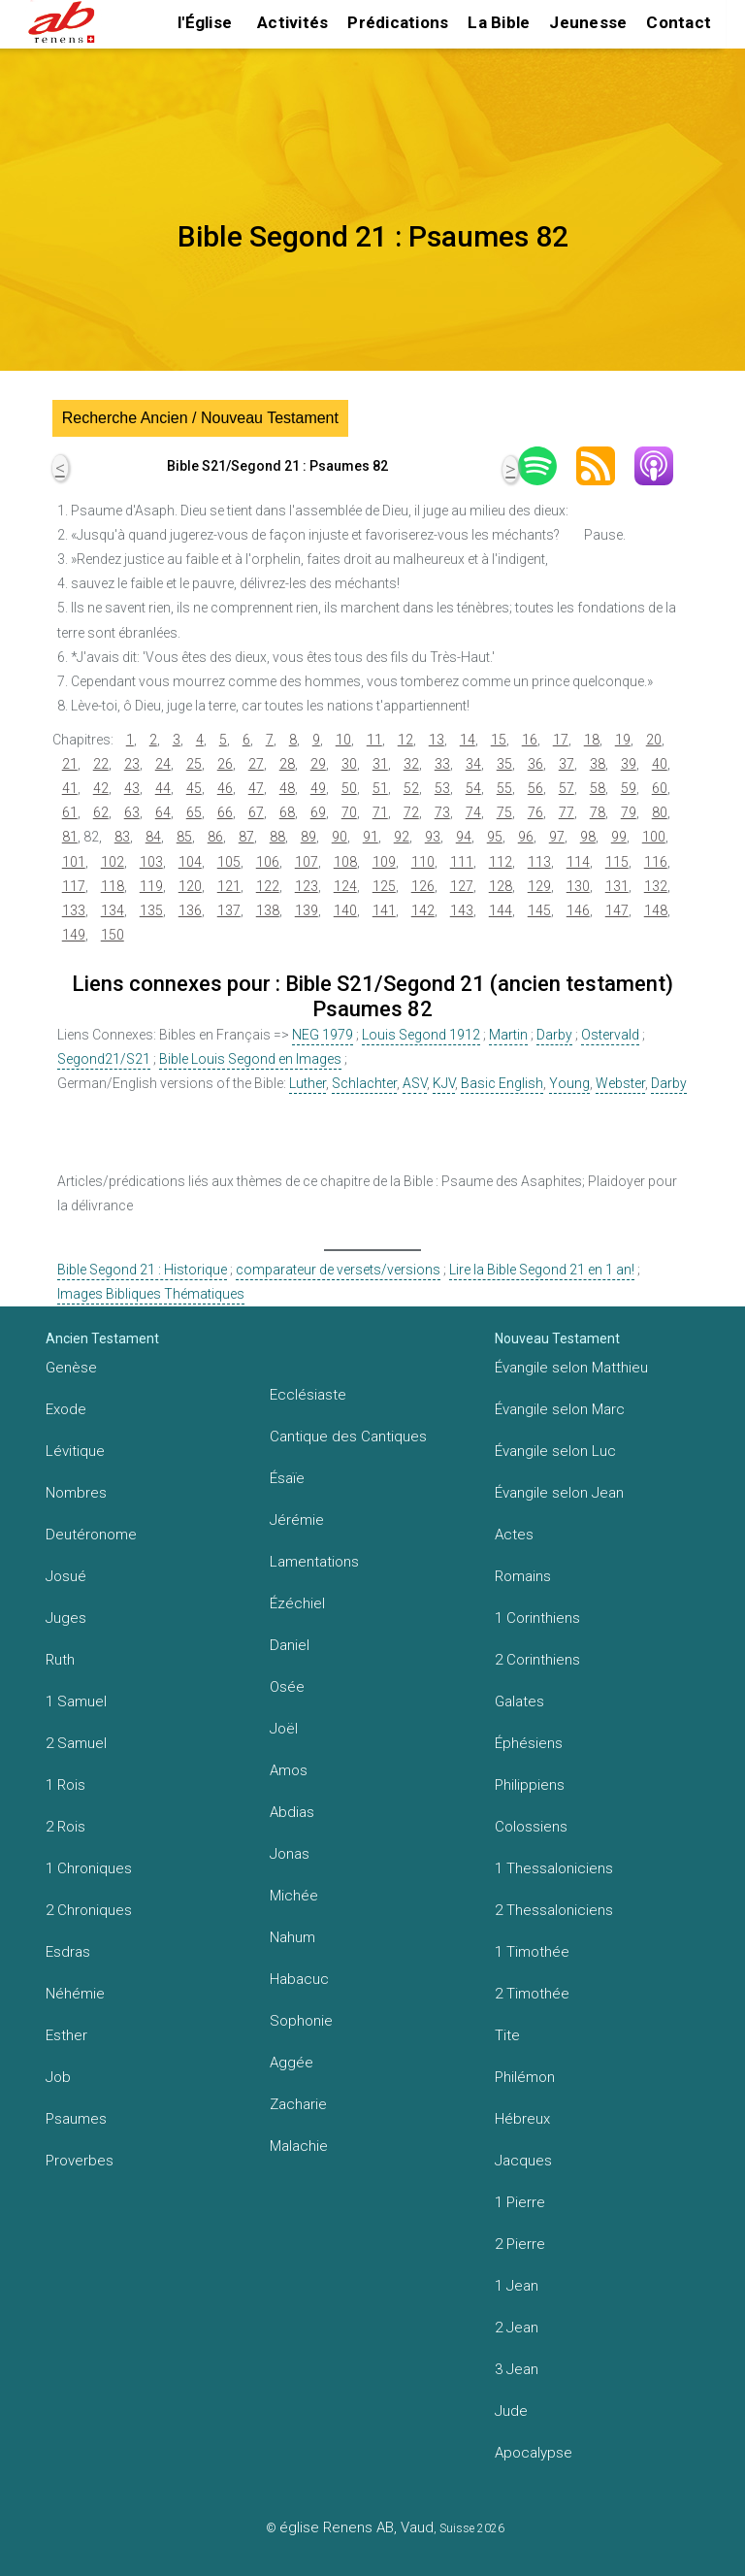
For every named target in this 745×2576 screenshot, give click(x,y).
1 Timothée (532, 1952)
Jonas (289, 1854)
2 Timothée (532, 1993)
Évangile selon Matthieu (571, 1367)
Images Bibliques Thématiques (150, 1294)
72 (411, 812)
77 (566, 812)
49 (318, 788)
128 (500, 886)
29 (318, 764)
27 (256, 764)
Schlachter (364, 1083)
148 (655, 910)
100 (653, 836)
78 (597, 812)
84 (153, 836)
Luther (307, 1083)
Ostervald (610, 1034)
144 (500, 910)
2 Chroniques (89, 1910)
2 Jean (516, 2327)
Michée (294, 1895)
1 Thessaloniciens (554, 1868)
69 (318, 812)
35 (504, 764)
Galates (519, 1701)
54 (473, 788)
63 (132, 812)
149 (73, 934)
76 (535, 812)
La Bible (499, 22)
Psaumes (76, 2119)
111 (461, 862)
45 (194, 788)
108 (345, 862)
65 (194, 812)
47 (256, 788)
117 (73, 886)
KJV (444, 1083)
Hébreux (522, 2119)
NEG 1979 (322, 1034)
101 (73, 862)
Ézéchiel (297, 1603)
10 (343, 739)
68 (287, 812)
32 (411, 764)
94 (463, 836)
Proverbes (79, 2160)
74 (473, 812)
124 (345, 886)
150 (112, 934)
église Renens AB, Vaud (356, 2527)
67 (256, 812)
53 (442, 788)
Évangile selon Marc (560, 1409)
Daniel (289, 1645)
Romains (523, 1576)
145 (539, 910)
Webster (620, 1083)
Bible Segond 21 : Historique (142, 1269)
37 (566, 764)
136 (190, 910)
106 (267, 862)
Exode (66, 1409)
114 (578, 862)
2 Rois (65, 1826)
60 (659, 788)
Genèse (71, 1367)
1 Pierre (520, 2202)
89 (308, 836)
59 (628, 788)
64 (163, 812)
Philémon (525, 2077)
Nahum (292, 1937)
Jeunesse (588, 22)
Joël (284, 1728)
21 (70, 764)
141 (384, 910)
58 (597, 788)
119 (151, 886)
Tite (507, 2035)
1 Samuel (76, 1701)
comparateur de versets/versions (338, 1269)
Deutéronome (91, 1534)
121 (229, 886)
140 (345, 910)
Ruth (60, 1659)
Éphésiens (529, 1743)
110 (423, 862)
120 (190, 886)
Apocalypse (533, 2452)
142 (423, 910)
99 (619, 836)
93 (432, 836)
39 (628, 764)
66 (225, 812)
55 (504, 788)
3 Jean (516, 2369)
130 (578, 886)
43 (132, 788)
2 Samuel (76, 1743)
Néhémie (75, 1993)
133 (73, 910)
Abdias (292, 1812)
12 (405, 739)
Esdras (68, 1952)
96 (526, 836)
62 (101, 812)
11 (374, 739)
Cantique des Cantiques (348, 1436)
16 (529, 739)
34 (473, 764)
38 (597, 764)
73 (442, 812)
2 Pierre (520, 2244)
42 (101, 788)
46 (225, 788)
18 (591, 739)
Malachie (299, 2146)
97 (557, 836)
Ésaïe (287, 1478)
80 (659, 812)
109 (384, 862)
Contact (678, 22)
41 (70, 788)
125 (384, 886)
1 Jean (516, 2286)
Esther (66, 2035)
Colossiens (531, 1826)
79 (628, 812)
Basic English (502, 1083)
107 (306, 862)
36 (535, 764)
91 (370, 836)
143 (461, 910)
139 (306, 910)
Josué (66, 1576)
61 (70, 812)
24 (163, 764)
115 (617, 862)
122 (267, 886)
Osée (287, 1687)
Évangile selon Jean (559, 1493)
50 (349, 788)
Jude (511, 2411)
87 (246, 836)
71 (380, 812)
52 (411, 788)
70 (349, 812)
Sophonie (301, 2021)
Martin (508, 1034)
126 (423, 886)
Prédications (397, 22)
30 (349, 764)
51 (380, 788)
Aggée (291, 2062)
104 (190, 862)
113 (539, 862)
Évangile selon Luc (555, 1451)
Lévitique (75, 1451)
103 (151, 862)
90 (339, 836)
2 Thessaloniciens (554, 1910)
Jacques (523, 2160)
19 (623, 739)
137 (229, 910)
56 (535, 788)
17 (560, 739)
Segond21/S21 (103, 1059)
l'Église (205, 22)
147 (617, 910)
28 (287, 764)
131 (617, 886)
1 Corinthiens (537, 1618)
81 (70, 836)
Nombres (76, 1493)
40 (659, 764)
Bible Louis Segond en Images (250, 1059)
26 (225, 764)
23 (132, 764)
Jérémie (297, 1520)
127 (461, 886)
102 (112, 862)
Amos (289, 1770)
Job (58, 2077)
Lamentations (314, 1561)
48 (287, 788)
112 (500, 862)
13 (436, 739)
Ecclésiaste (308, 1395)
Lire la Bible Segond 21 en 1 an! (541, 1269)
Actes (514, 1534)
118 (112, 886)
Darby (554, 1034)
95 (494, 836)
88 (277, 836)
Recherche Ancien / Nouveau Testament (200, 418)
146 (578, 910)
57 (566, 788)
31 (380, 764)
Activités (292, 22)
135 (151, 910)
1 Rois (65, 1785)
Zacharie (298, 2104)
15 (498, 739)
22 (101, 764)
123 (306, 886)
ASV (415, 1083)
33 (442, 764)
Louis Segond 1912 (421, 1034)
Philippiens (530, 1785)
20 (654, 739)
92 (401, 836)
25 (194, 764)
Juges (66, 1618)
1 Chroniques (89, 1868)
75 (504, 812)
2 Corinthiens (537, 1659)
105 (229, 862)
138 (267, 910)
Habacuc (299, 1979)
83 (122, 836)
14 (467, 739)
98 (588, 836)
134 (112, 910)
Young (569, 1083)
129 (539, 886)
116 (655, 862)
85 (184, 836)
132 (655, 886)
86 (215, 836)
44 (163, 788)
